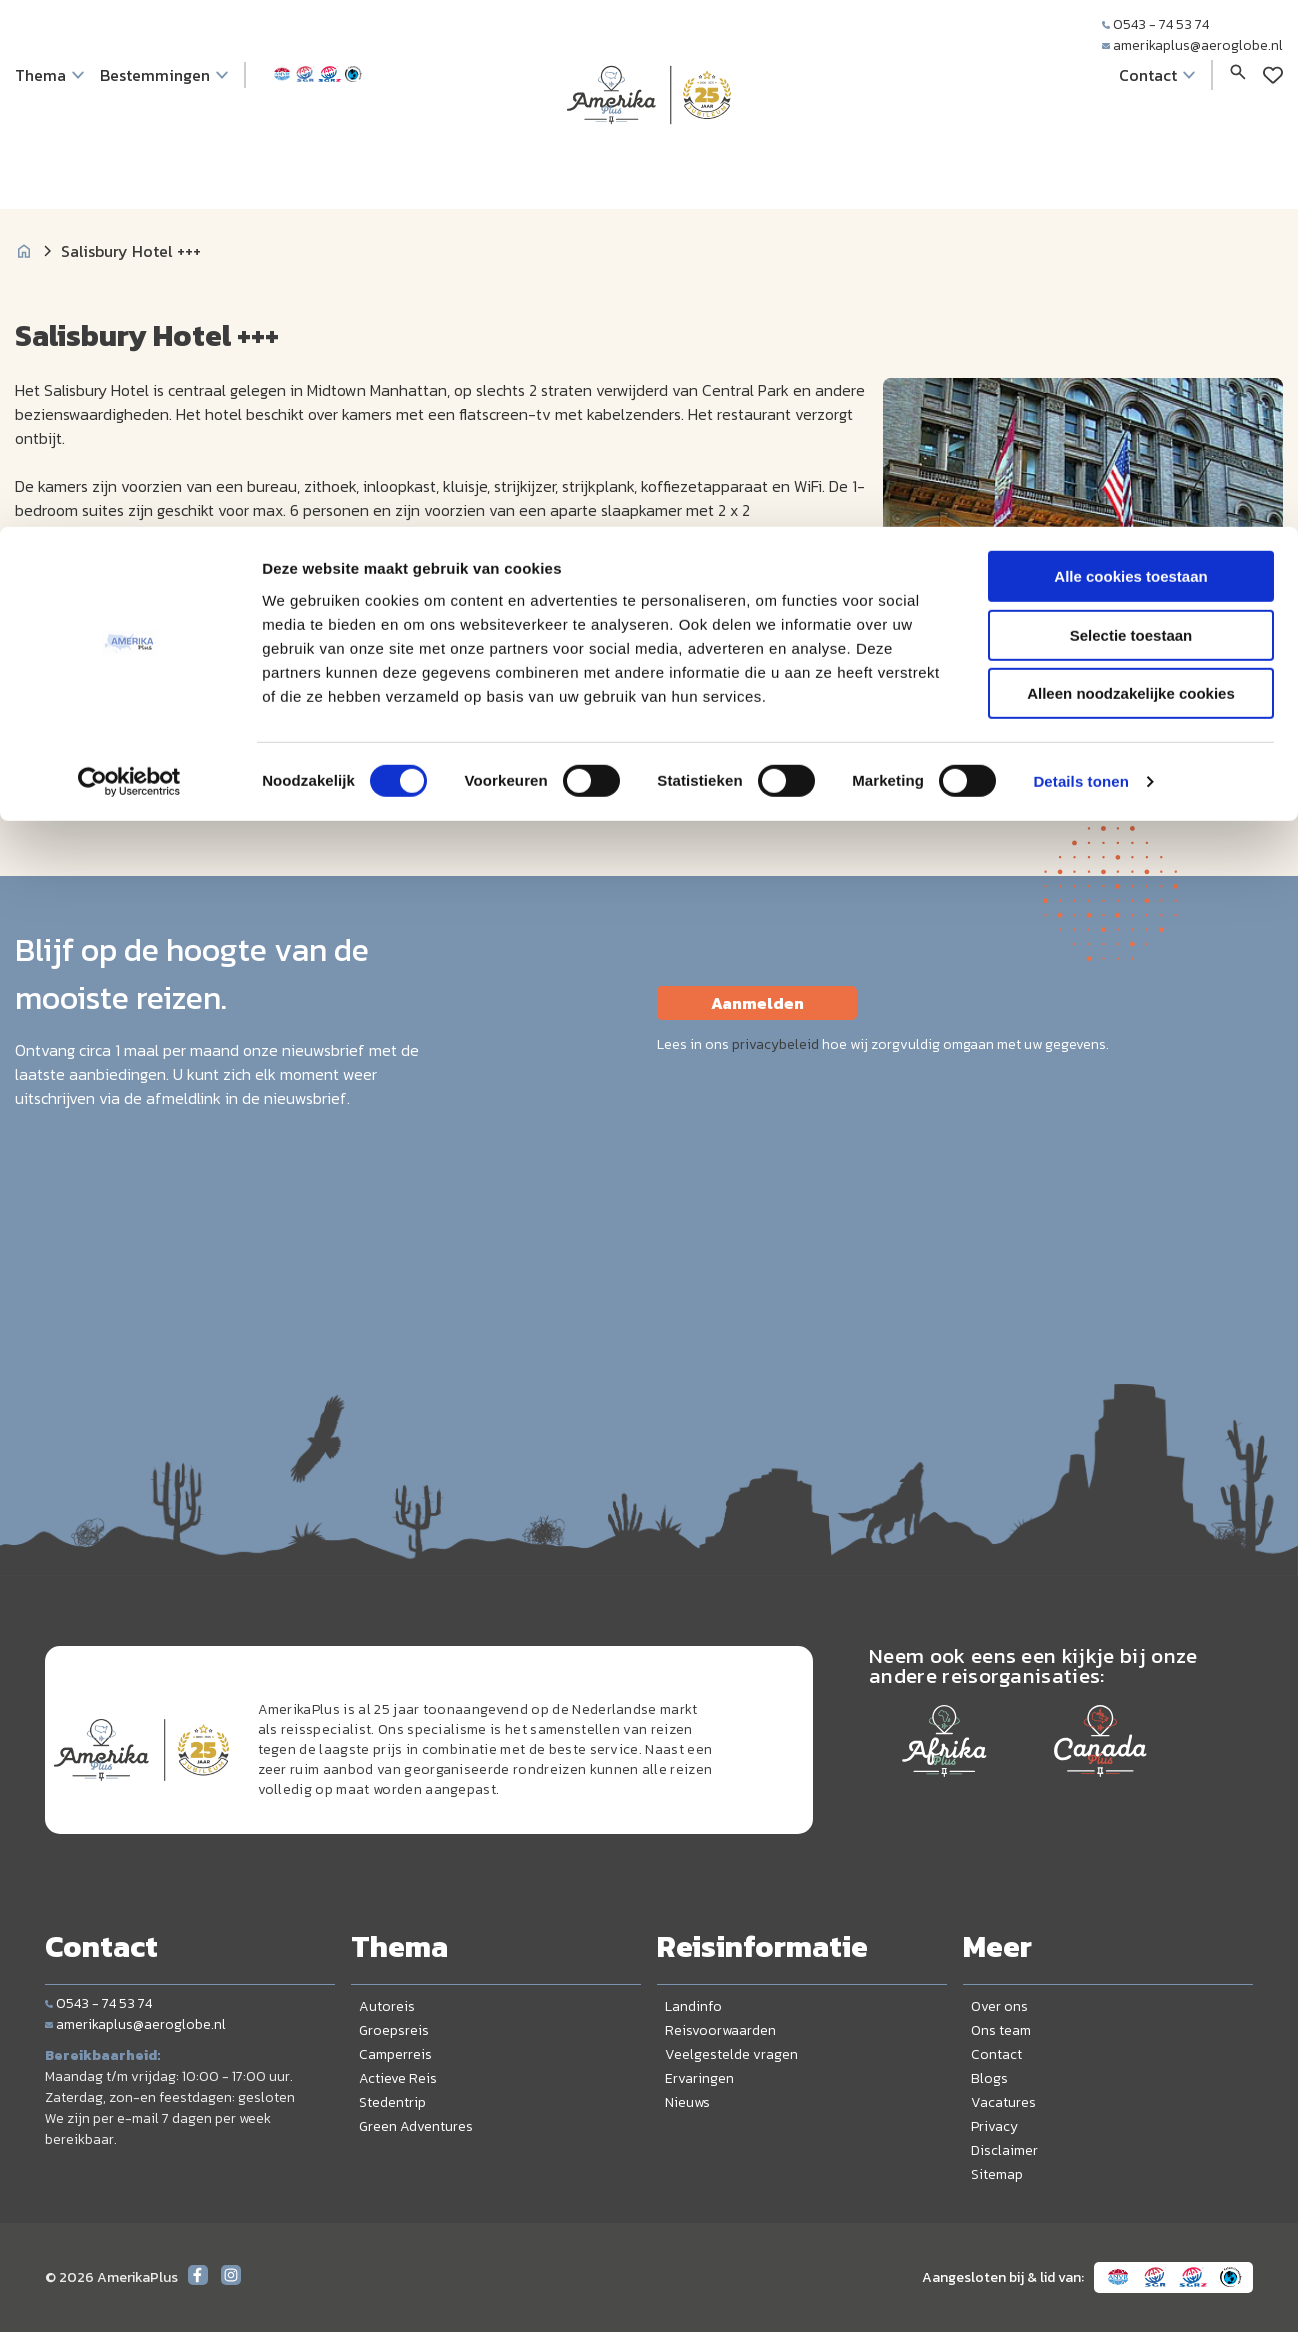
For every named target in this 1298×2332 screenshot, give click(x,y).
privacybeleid (775, 1044)
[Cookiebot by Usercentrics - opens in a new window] (129, 255)
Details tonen (1080, 254)
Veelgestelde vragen (731, 2054)
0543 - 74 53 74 (98, 2003)
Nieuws (687, 2102)
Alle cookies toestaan (1130, 49)
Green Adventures (416, 2126)
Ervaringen (699, 2078)
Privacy (994, 2126)
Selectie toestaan (1131, 108)
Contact (996, 2054)
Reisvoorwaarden (720, 2030)
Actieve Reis (398, 2078)
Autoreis (387, 2006)
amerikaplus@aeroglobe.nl (135, 2024)
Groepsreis (394, 2030)
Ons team (1001, 2030)
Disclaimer (1004, 2150)
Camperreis (395, 2054)
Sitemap (997, 2174)
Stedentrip (392, 2102)
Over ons (999, 2006)
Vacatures (1003, 2102)
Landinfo (693, 2006)
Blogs (989, 2078)
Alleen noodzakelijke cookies (1131, 166)
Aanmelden (757, 1003)
